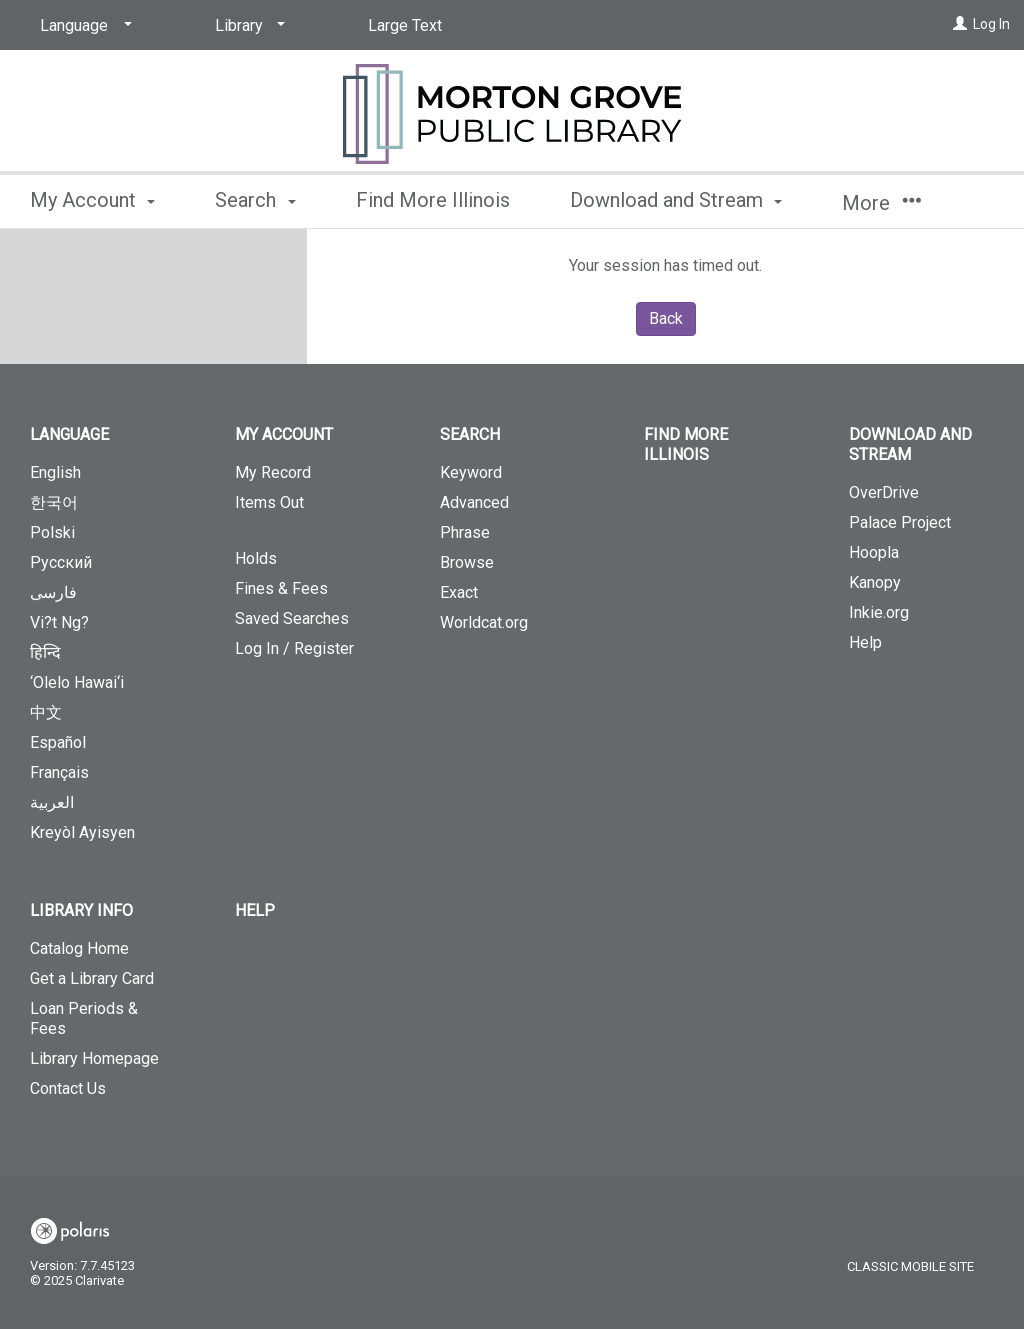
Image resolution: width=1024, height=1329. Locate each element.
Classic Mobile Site (910, 1266)
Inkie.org (879, 612)
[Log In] (960, 24)
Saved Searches (292, 618)
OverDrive (884, 492)
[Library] (246, 26)
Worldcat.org (484, 622)
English (55, 472)
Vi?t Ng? (59, 622)
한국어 (54, 502)
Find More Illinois (433, 200)
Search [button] (255, 200)
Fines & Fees (281, 588)
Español (58, 742)
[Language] (82, 26)
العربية (52, 802)
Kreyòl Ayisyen (82, 832)
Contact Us (68, 1088)
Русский (61, 562)
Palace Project (900, 522)
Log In (991, 24)
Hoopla (874, 552)
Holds (256, 558)
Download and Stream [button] (676, 200)
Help (865, 642)
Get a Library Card (92, 978)
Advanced (474, 502)
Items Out (307, 511)
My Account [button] (92, 200)
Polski (52, 532)
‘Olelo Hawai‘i (77, 682)
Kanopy (875, 582)
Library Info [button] (81, 910)
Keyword (471, 472)
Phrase (465, 532)
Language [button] (69, 434)
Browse (467, 562)
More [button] (881, 203)
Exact (459, 592)
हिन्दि (45, 652)
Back (666, 318)
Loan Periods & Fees (84, 1018)
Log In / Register (294, 648)
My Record (273, 472)
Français (59, 772)
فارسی (53, 592)
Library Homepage (94, 1058)
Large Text (405, 25)
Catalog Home (79, 948)
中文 (46, 712)
